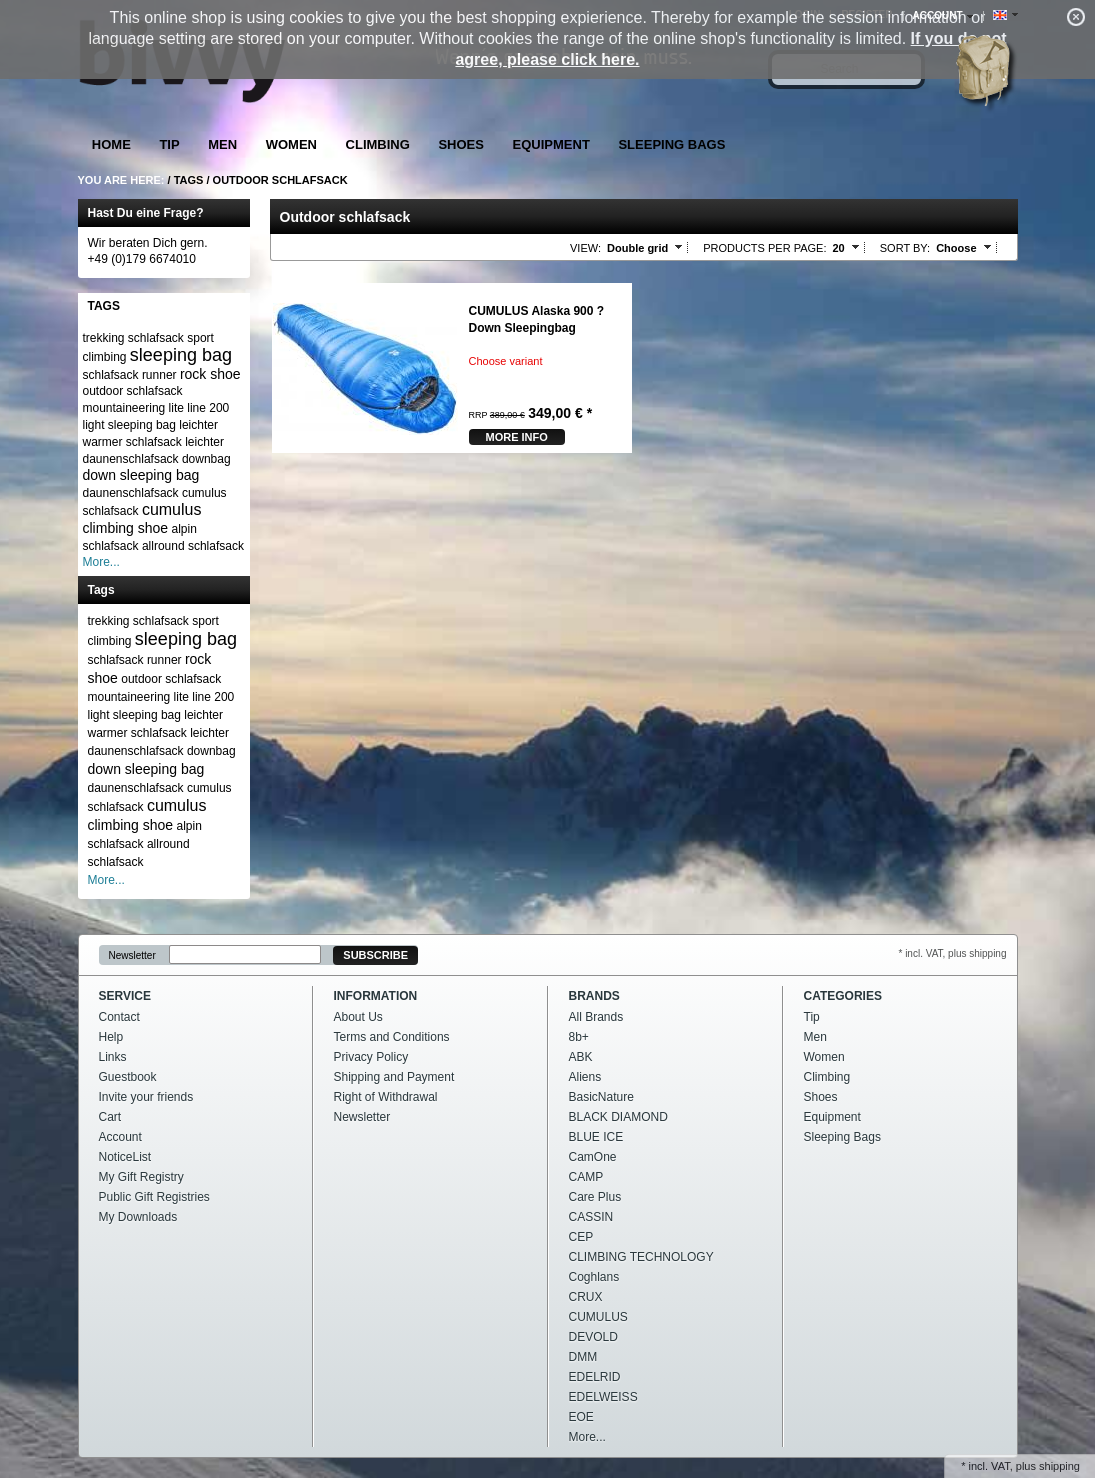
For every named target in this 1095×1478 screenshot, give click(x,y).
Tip (169, 144)
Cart (110, 1117)
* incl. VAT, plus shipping (952, 953)
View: (585, 248)
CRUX (586, 1297)
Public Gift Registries (154, 1197)
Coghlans (594, 1277)
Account (120, 1137)
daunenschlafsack (131, 493)
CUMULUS (598, 1317)
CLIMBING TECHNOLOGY (641, 1257)
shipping (1059, 1466)
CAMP (586, 1177)
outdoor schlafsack (133, 391)
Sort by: (905, 248)
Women (291, 144)
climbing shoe (126, 528)
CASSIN (591, 1217)
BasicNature (601, 1097)
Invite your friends (146, 1097)
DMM (583, 1357)
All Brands (596, 1017)
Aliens (585, 1077)
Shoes (461, 144)
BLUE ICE (596, 1137)
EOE (581, 1417)
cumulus (172, 509)
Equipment (551, 144)
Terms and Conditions (392, 1037)
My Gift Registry (141, 1177)
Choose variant (506, 361)
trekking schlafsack (133, 338)
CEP (581, 1237)
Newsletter (132, 955)
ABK (581, 1057)
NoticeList (125, 1157)
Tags (189, 180)
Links (113, 1057)
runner (159, 375)
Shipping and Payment (394, 1077)
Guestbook (128, 1077)
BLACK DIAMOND (618, 1117)
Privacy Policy (371, 1057)
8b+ (579, 1037)
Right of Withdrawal (386, 1097)
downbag (206, 459)
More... (101, 562)
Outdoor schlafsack (280, 180)
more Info (517, 437)
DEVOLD (593, 1337)
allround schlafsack (193, 546)
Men (222, 144)
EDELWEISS (603, 1397)
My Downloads (138, 1217)
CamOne (593, 1157)
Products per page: (764, 248)
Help (111, 1037)
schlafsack (111, 375)
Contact (119, 1017)
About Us (358, 1017)
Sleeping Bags (671, 144)
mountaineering (124, 408)
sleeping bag (181, 355)
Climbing (378, 144)
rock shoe (210, 374)
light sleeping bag (129, 425)
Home (111, 144)
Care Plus (595, 1197)
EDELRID (595, 1377)
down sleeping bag (141, 475)
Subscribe (375, 955)
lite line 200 (199, 408)
